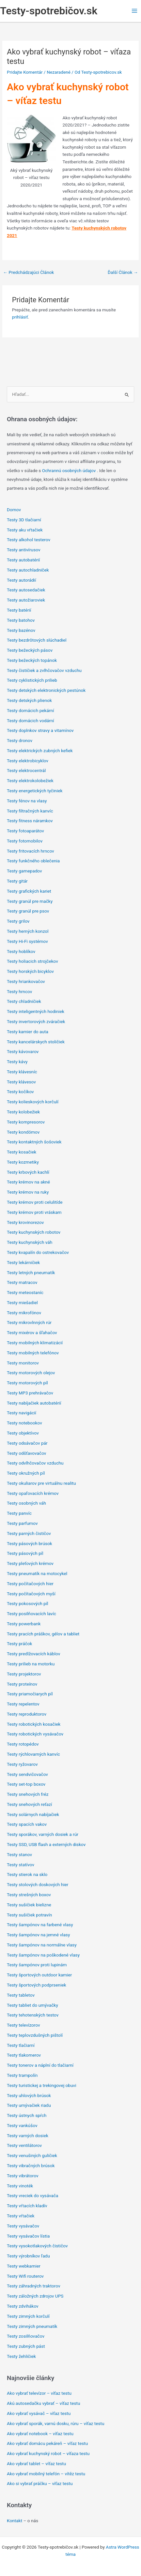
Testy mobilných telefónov (33, 1352)
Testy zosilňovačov (25, 2336)
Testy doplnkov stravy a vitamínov (40, 730)
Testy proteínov (22, 1684)
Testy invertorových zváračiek (36, 1021)
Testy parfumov (22, 1523)
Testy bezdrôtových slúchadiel (37, 640)
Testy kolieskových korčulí (32, 1101)
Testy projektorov (24, 1673)
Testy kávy (17, 1061)
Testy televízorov (23, 2025)
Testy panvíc (19, 1513)
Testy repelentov (23, 1703)
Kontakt (14, 2520)
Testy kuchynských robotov (33, 1232)
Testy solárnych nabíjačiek (33, 1814)
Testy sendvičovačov (27, 1774)
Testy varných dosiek (27, 2135)
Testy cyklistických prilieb (32, 680)
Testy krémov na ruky (28, 1192)
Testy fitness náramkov (30, 820)
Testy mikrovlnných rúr (29, 1322)
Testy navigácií (21, 1412)
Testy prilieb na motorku (31, 1663)
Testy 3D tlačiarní (24, 519)
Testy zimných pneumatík (32, 2326)
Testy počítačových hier (30, 1583)
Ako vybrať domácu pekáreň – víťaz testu (47, 2443)
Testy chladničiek (24, 1001)
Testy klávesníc (22, 1071)
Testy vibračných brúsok (31, 2165)
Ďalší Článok (123, 272)
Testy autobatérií (23, 559)
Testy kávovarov (23, 1051)
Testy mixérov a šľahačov (32, 1332)
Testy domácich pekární (30, 710)
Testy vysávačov (23, 2225)
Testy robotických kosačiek (33, 1724)
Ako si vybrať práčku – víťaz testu (40, 2483)
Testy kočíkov (20, 1091)
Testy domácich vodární (30, 720)
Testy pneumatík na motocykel (37, 1573)
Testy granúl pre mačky (30, 901)
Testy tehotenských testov (32, 2015)
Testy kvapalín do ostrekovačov (38, 1252)
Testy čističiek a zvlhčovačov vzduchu (44, 670)
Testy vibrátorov (23, 2175)
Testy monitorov (23, 1362)
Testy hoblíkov (21, 951)
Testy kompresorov (26, 1121)
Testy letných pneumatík (31, 1272)
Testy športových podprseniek (36, 1985)
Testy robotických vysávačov (35, 1733)
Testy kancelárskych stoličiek (36, 1041)
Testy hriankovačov (26, 981)
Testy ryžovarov (22, 1764)
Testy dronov (19, 740)
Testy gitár (17, 881)
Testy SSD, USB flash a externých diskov (46, 1844)
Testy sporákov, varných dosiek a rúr (42, 1834)
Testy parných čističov (29, 1533)
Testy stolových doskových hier (37, 1884)
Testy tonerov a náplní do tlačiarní (40, 2065)
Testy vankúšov (22, 2125)
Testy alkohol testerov (28, 539)
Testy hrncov (19, 991)
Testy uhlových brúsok (29, 2095)
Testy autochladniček (28, 570)
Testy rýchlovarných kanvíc (33, 1754)
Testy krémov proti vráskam (34, 1212)
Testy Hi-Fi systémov (27, 941)
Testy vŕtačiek (20, 2215)
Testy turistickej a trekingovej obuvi (41, 2085)
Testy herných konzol (28, 931)
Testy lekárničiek (23, 1262)
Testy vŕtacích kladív (27, 2205)
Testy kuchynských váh (29, 1242)
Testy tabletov (21, 1995)
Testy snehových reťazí (29, 1804)
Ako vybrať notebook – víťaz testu (40, 2433)
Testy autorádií (21, 580)
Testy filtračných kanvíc (30, 810)
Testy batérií (19, 610)
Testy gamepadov (24, 870)
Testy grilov (18, 921)
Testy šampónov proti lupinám (37, 1964)
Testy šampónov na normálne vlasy (42, 1944)
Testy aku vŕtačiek (25, 529)
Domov (14, 509)
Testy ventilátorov (24, 2145)
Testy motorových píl (27, 1382)
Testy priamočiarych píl (30, 1693)
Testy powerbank (23, 1623)
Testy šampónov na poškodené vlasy (43, 1955)
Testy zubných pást (26, 2346)
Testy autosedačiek (26, 589)
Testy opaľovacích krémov (33, 1493)
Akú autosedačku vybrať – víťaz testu (43, 2403)
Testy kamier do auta (27, 1031)
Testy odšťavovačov (26, 1453)
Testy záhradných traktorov (33, 2285)
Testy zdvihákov (23, 2306)
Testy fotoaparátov (25, 830)
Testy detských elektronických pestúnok (46, 690)
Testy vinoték (20, 2185)
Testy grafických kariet (29, 891)
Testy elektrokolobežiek (30, 780)
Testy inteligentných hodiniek (35, 1011)
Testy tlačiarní (21, 2045)
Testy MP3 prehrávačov (30, 1392)
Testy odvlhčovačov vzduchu (35, 1463)
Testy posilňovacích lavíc (31, 1613)
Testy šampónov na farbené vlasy (40, 1924)
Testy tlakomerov (24, 2055)
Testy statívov (20, 1864)
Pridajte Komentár (25, 72)
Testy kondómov (23, 1132)
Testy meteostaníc (25, 1292)
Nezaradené (58, 72)
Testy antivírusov (23, 549)
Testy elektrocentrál (26, 770)
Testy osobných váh (26, 1503)
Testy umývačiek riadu (29, 2105)
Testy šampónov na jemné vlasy (38, 1934)
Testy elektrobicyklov (27, 760)
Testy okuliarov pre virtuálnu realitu (41, 1483)
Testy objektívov (23, 1433)
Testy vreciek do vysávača (32, 2195)
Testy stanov (19, 1854)
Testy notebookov (24, 1422)
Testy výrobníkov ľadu (28, 2255)
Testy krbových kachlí (28, 1172)
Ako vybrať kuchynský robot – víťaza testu (48, 2453)
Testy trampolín (22, 2075)
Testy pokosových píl (27, 1603)
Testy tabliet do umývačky (32, 2005)
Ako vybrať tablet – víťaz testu (36, 2463)
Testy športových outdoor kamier (39, 1974)
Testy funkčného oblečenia (33, 860)
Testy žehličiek (21, 2356)
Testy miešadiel (22, 1302)
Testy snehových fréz (28, 1794)
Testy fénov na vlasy (27, 800)
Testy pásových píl (25, 1553)
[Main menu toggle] (134, 11)
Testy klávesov (21, 1081)
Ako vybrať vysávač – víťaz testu (38, 2413)
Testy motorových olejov (31, 1372)
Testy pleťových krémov (30, 1563)
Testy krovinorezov (25, 1222)
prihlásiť (20, 317)
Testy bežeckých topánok (32, 660)
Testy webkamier (23, 2266)
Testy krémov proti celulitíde (34, 1202)
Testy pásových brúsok (29, 1543)
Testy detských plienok (29, 700)
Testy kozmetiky (23, 1162)
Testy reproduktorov (26, 1714)
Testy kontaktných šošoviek (34, 1141)
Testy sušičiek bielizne (29, 1904)
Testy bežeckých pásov (30, 650)
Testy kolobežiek (23, 1111)
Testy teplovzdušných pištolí (35, 2035)
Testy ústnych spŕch (26, 2115)
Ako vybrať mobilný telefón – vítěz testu (46, 2473)
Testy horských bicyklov (30, 971)
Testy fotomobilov (24, 840)
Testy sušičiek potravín (29, 1914)
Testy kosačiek (21, 1151)
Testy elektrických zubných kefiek (40, 750)
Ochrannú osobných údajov (69, 470)
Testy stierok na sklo (27, 1874)
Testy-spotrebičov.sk (48, 11)
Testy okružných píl (26, 1473)
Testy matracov (22, 1282)
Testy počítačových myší (31, 1593)
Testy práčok (19, 1643)
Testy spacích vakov (27, 1824)
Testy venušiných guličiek (32, 2155)
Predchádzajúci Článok (28, 272)
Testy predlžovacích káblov (33, 1653)
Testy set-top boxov (26, 1784)
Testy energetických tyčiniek (34, 790)
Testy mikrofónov (24, 1312)
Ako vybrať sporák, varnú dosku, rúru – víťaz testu (55, 2423)
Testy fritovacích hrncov (30, 851)
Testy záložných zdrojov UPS (35, 2296)
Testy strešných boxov (29, 1894)
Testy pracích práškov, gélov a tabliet (43, 1633)
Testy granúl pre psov (28, 911)
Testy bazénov (21, 630)
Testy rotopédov (23, 1744)
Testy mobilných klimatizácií (35, 1342)
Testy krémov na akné (28, 1181)
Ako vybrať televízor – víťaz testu (39, 2393)
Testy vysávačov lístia (28, 2236)
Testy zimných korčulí (28, 2316)
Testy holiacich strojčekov (32, 961)
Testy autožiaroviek (26, 600)
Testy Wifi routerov (25, 2276)
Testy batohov (21, 620)
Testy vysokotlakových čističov (37, 2245)
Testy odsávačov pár (27, 1443)
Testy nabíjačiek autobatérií (34, 1403)
